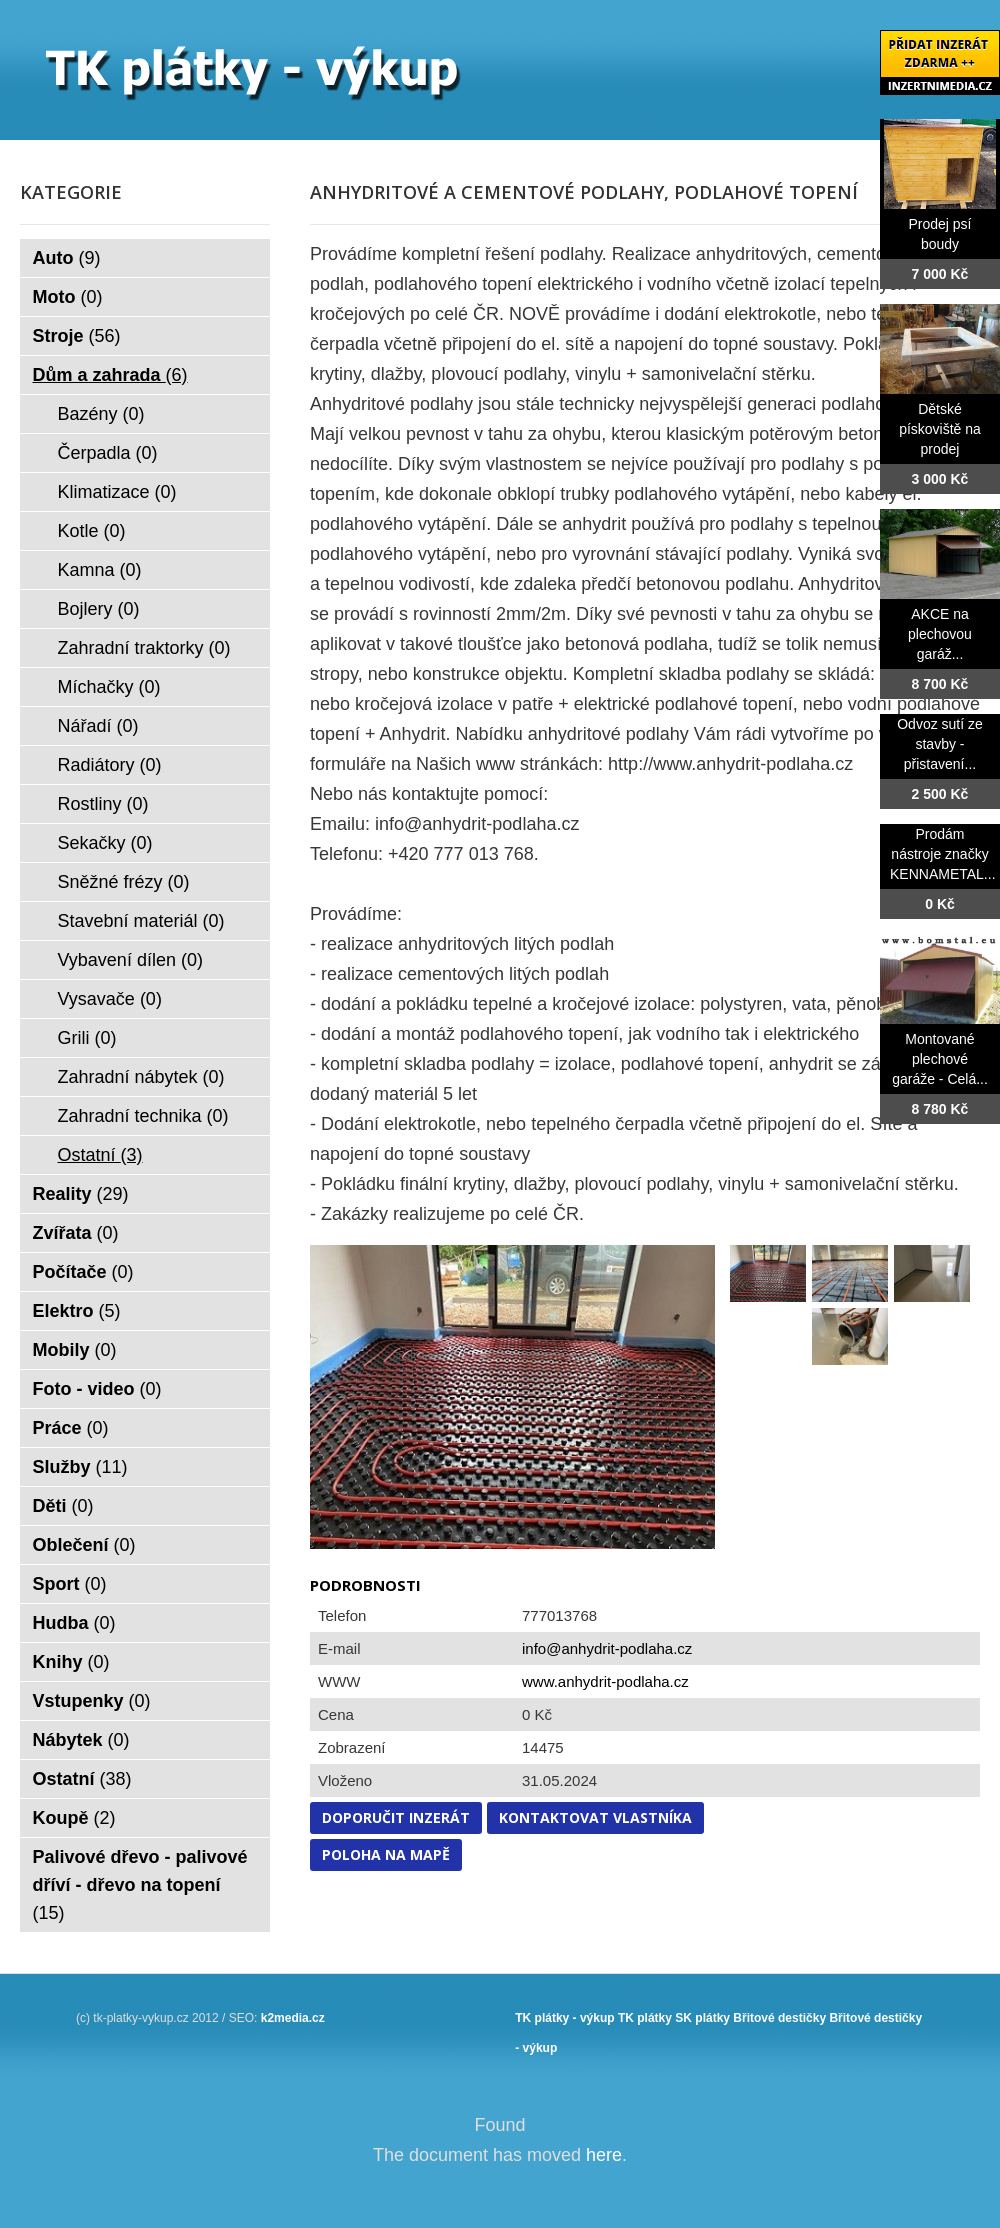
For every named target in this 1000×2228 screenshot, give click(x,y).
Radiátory (110, 765)
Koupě (74, 1818)
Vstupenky (92, 1701)
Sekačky (105, 843)
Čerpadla (108, 453)
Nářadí (98, 726)
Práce (71, 1428)
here (604, 2155)
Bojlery (99, 609)
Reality (81, 1194)
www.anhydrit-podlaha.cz (605, 1681)
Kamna (100, 570)
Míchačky (109, 687)
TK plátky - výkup (564, 2018)
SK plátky (702, 2018)
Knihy (71, 1662)
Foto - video (97, 1389)
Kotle (92, 531)
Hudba (74, 1623)
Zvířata (76, 1233)
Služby (80, 1467)
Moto (68, 297)
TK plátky (645, 2018)
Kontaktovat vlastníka (595, 1817)
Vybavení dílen (130, 960)
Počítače (83, 1272)
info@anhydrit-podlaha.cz (607, 1648)
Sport (70, 1584)
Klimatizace (117, 492)
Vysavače (110, 999)
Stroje (77, 336)
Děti (63, 1506)
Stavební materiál (141, 921)
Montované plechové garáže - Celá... (940, 1059)
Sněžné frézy (124, 882)
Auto (67, 258)
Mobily (75, 1350)
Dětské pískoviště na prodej (940, 429)
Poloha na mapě (386, 1854)
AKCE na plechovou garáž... (940, 634)
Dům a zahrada (110, 375)
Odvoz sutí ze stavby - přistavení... (940, 744)
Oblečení (84, 1545)
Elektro (77, 1311)
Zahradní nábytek (141, 1077)
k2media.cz (293, 2018)
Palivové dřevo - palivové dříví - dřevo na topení (140, 1885)
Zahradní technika (143, 1116)
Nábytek (81, 1740)
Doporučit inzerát (396, 1817)
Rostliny (103, 804)
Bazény (101, 414)
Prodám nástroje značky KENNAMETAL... (943, 854)
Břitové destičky (779, 2018)
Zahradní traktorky (144, 648)
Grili (87, 1038)
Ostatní (100, 1155)
